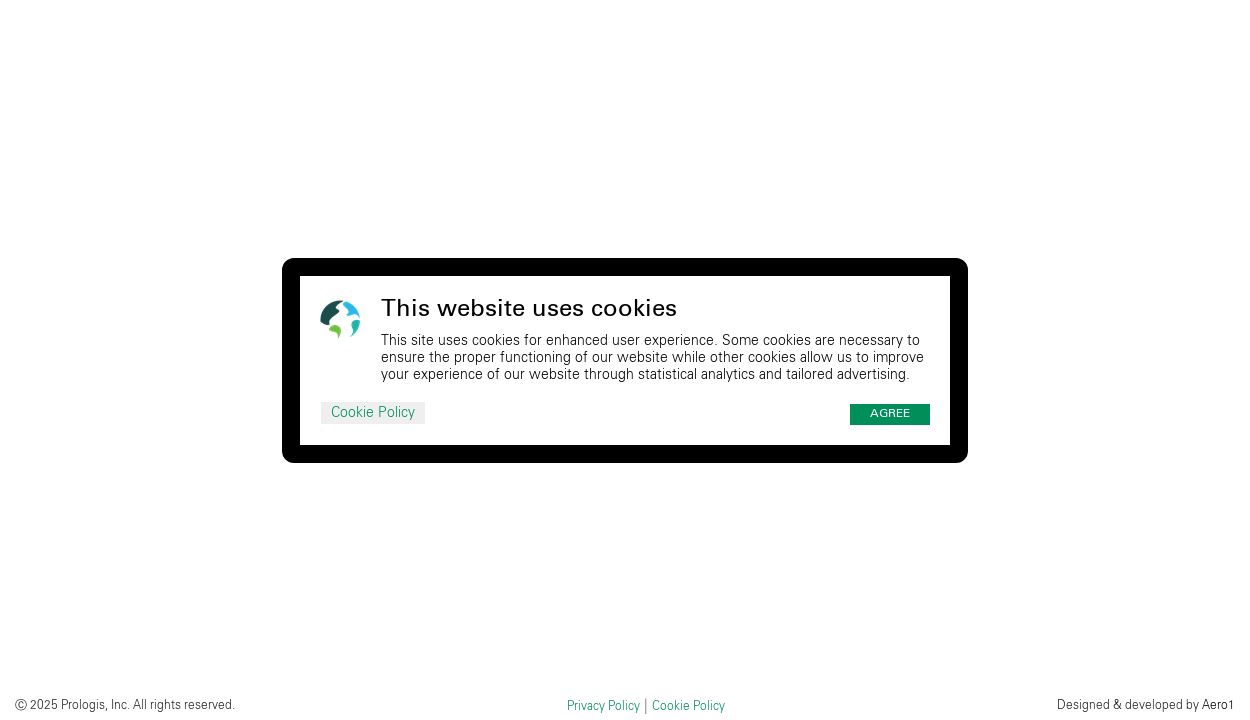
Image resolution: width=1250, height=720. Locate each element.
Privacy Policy (603, 706)
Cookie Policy (373, 413)
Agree (890, 414)
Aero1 (1218, 705)
